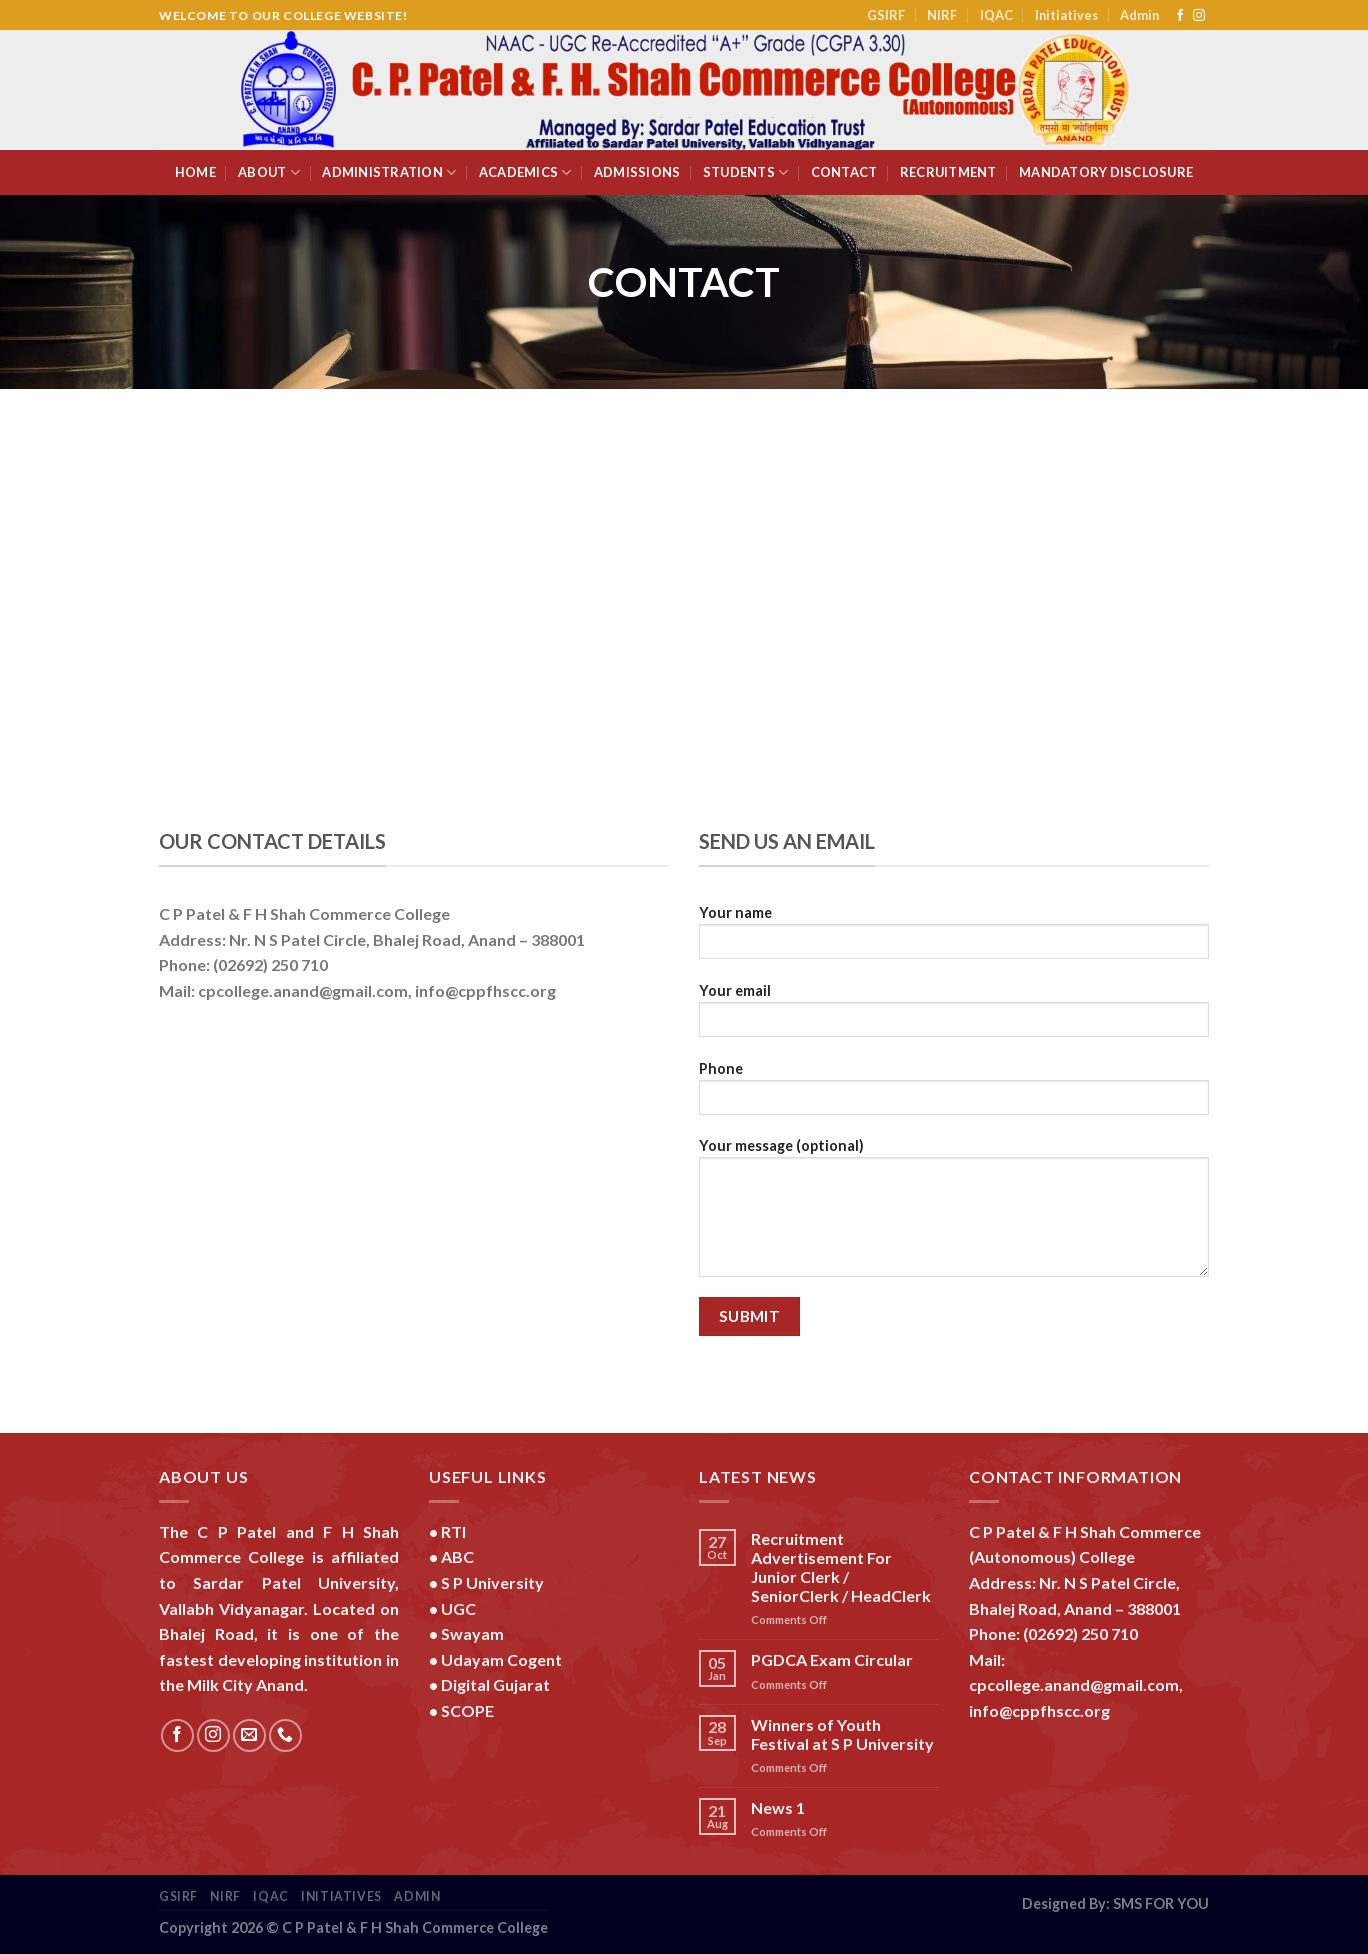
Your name (954, 938)
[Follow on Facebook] (1180, 16)
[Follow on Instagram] (1199, 16)
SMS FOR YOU (1161, 1903)
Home (195, 172)
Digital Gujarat (495, 1684)
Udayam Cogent (501, 1659)
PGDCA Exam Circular (832, 1659)
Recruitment (948, 172)
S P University (492, 1582)
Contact (844, 172)
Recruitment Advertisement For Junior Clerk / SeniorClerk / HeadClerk (841, 1567)
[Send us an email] (249, 1735)
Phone (954, 1094)
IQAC (996, 15)
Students (746, 172)
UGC (458, 1608)
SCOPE (467, 1710)
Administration (389, 172)
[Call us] (285, 1735)
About (269, 172)
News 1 (778, 1807)
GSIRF (886, 15)
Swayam (472, 1633)
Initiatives (1066, 15)
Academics (525, 172)
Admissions (637, 172)
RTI (453, 1531)
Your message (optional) (954, 1214)
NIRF (942, 15)
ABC (457, 1556)
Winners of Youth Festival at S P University (842, 1734)
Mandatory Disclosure (1106, 172)
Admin (1139, 15)
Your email (954, 1016)
